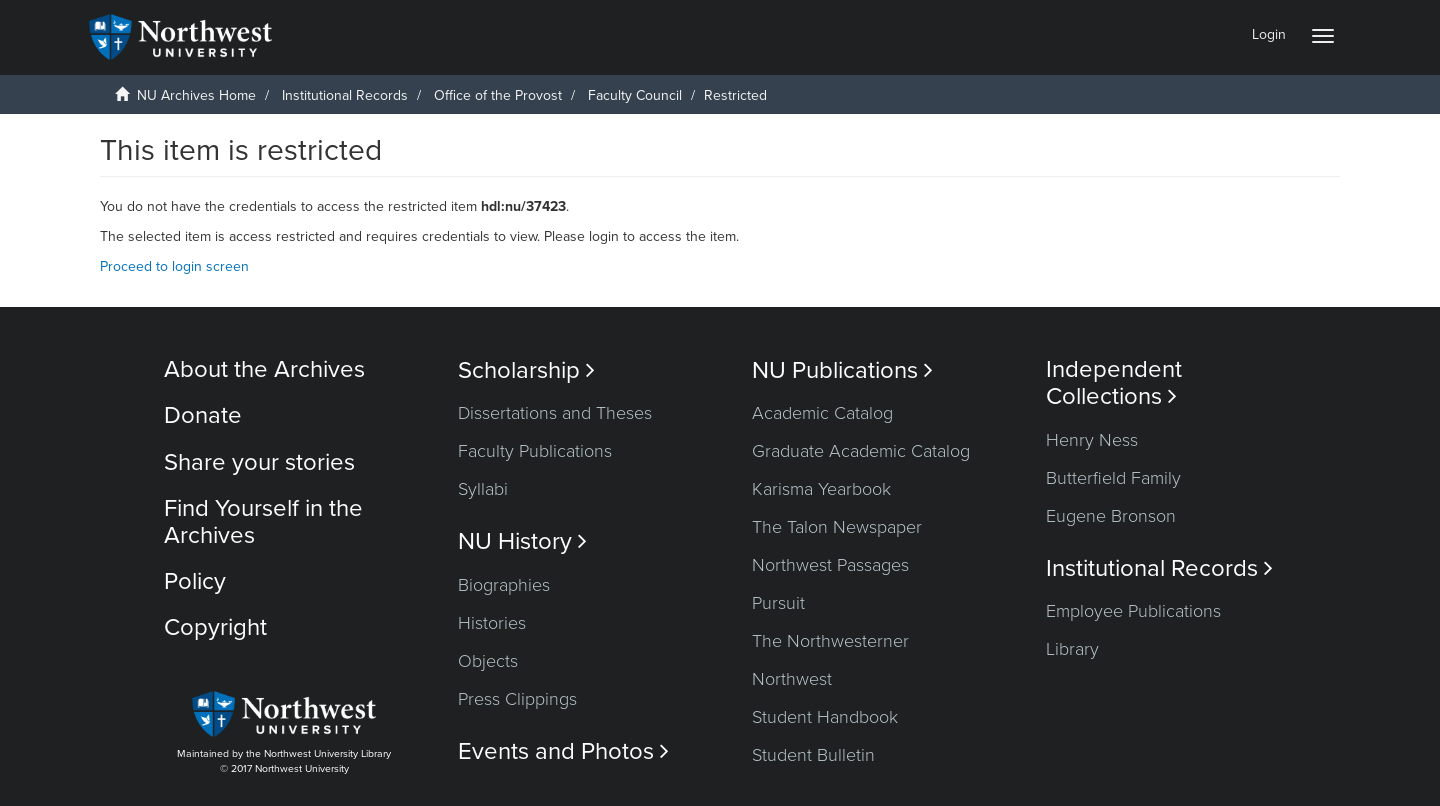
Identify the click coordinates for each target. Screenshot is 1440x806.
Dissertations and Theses (555, 413)
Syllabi (483, 489)
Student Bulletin (813, 755)
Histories (492, 623)
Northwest (792, 679)
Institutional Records (345, 95)
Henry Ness (1092, 440)
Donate (203, 415)
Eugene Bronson (1111, 516)
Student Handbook (825, 717)
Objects (488, 661)
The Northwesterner (830, 641)
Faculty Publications (535, 451)
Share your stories (259, 462)
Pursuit (778, 603)
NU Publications (842, 370)
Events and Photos (563, 751)
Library (1072, 649)
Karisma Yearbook (821, 489)
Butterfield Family (1113, 478)
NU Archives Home (196, 95)
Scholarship (526, 370)
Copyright (215, 627)
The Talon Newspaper (837, 527)
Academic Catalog (822, 413)
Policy (195, 581)
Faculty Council (635, 95)
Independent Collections (1114, 383)
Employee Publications (1133, 611)
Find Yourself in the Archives (263, 521)
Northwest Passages (830, 565)
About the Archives (264, 369)
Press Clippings (517, 699)
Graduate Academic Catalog (861, 451)
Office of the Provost (498, 95)
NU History (522, 541)
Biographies (504, 585)
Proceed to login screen (174, 266)
